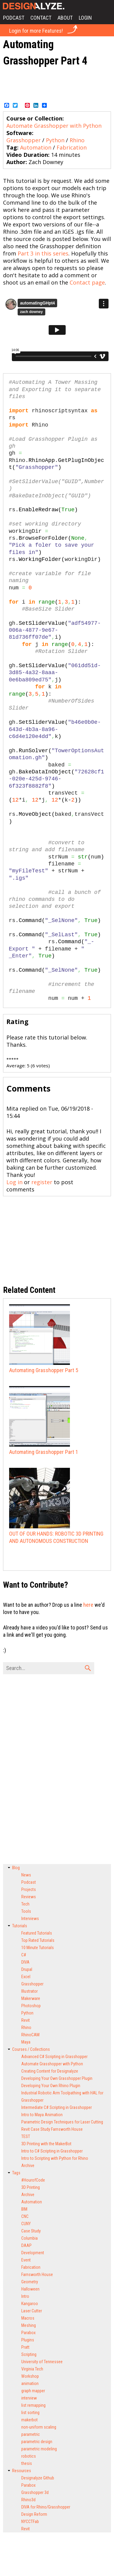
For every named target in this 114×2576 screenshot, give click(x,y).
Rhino (77, 140)
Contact (40, 18)
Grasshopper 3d (35, 2492)
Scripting (28, 2354)
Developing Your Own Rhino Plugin (50, 2085)
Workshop (30, 2376)
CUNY (26, 2223)
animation (30, 2383)
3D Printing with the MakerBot (46, 2143)
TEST (25, 2136)
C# (23, 1954)
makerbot (29, 2419)
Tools (26, 1911)
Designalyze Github (37, 2478)
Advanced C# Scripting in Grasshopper (54, 2056)
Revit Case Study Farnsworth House (52, 2129)
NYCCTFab (30, 2521)
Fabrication (72, 147)
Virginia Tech (32, 2369)
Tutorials (19, 1925)
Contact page (87, 282)
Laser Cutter (31, 2310)
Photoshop (31, 2005)
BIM (24, 2209)
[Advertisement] (57, 84)
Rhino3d (28, 2499)
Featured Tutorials (36, 1933)
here (88, 1605)
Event (26, 2260)
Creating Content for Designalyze (49, 2071)
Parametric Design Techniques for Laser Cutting (62, 2122)
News (26, 1875)
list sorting (30, 2412)
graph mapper (33, 2390)
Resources (21, 2470)
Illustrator (29, 1991)
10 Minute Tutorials (37, 1947)
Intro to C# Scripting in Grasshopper (52, 2151)
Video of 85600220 (57, 330)
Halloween (30, 2289)
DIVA (25, 1962)
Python (55, 140)
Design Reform (34, 2514)
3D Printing (30, 2187)
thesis (26, 2463)
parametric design (36, 2441)
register (41, 1182)
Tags (16, 2172)
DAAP (26, 2245)
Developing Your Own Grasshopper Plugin (56, 2078)
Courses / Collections (31, 2049)
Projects (28, 1889)
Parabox (28, 2332)
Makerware (30, 1998)
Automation (35, 147)
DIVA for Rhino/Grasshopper (45, 2507)
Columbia (29, 2238)
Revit (25, 2020)
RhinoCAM (30, 2034)
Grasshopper (23, 140)
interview (29, 2398)
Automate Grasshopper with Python (54, 125)
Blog (16, 1867)
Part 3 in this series (43, 253)
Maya (25, 2042)
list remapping (33, 2405)
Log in (14, 1182)
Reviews (28, 1896)
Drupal (26, 1969)
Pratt (25, 2347)
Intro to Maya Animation (42, 2114)
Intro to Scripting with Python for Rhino (54, 2158)
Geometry (29, 2281)
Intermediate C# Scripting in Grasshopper (56, 2107)
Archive (27, 2165)
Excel (25, 1976)
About (65, 18)
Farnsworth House (37, 2274)
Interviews (30, 1918)
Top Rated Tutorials (37, 1940)
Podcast (13, 18)
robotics (28, 2456)
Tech (25, 1904)
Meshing (28, 2325)
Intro (25, 2296)
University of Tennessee (42, 2361)
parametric (30, 2434)
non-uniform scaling (38, 2427)
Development (32, 2252)
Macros (27, 2318)
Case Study (31, 2230)
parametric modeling (39, 2448)
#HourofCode (33, 2180)
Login (85, 18)
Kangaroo (29, 2303)
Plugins (27, 2339)
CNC (25, 2216)
